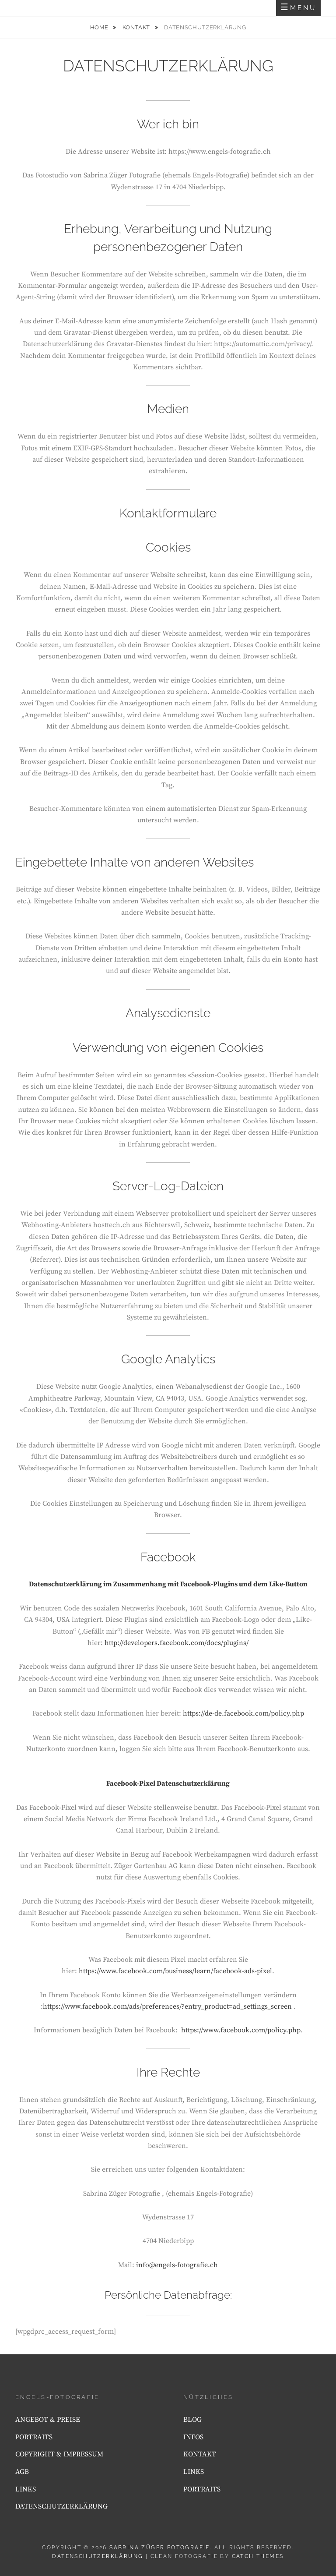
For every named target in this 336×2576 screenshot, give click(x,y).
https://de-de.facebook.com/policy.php (243, 1713)
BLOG (192, 2419)
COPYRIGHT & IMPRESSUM (59, 2454)
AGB (22, 2471)
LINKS (25, 2489)
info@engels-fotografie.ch (177, 2265)
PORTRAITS (33, 2437)
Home (100, 27)
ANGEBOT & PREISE (47, 2419)
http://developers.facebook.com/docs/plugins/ (176, 1642)
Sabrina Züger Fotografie (159, 2547)
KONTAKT (137, 27)
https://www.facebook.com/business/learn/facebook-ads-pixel (175, 1971)
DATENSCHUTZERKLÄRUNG (61, 2506)
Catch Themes (258, 2556)
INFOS (193, 2437)
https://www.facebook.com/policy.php (241, 2030)
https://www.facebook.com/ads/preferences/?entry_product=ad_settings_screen (167, 2006)
